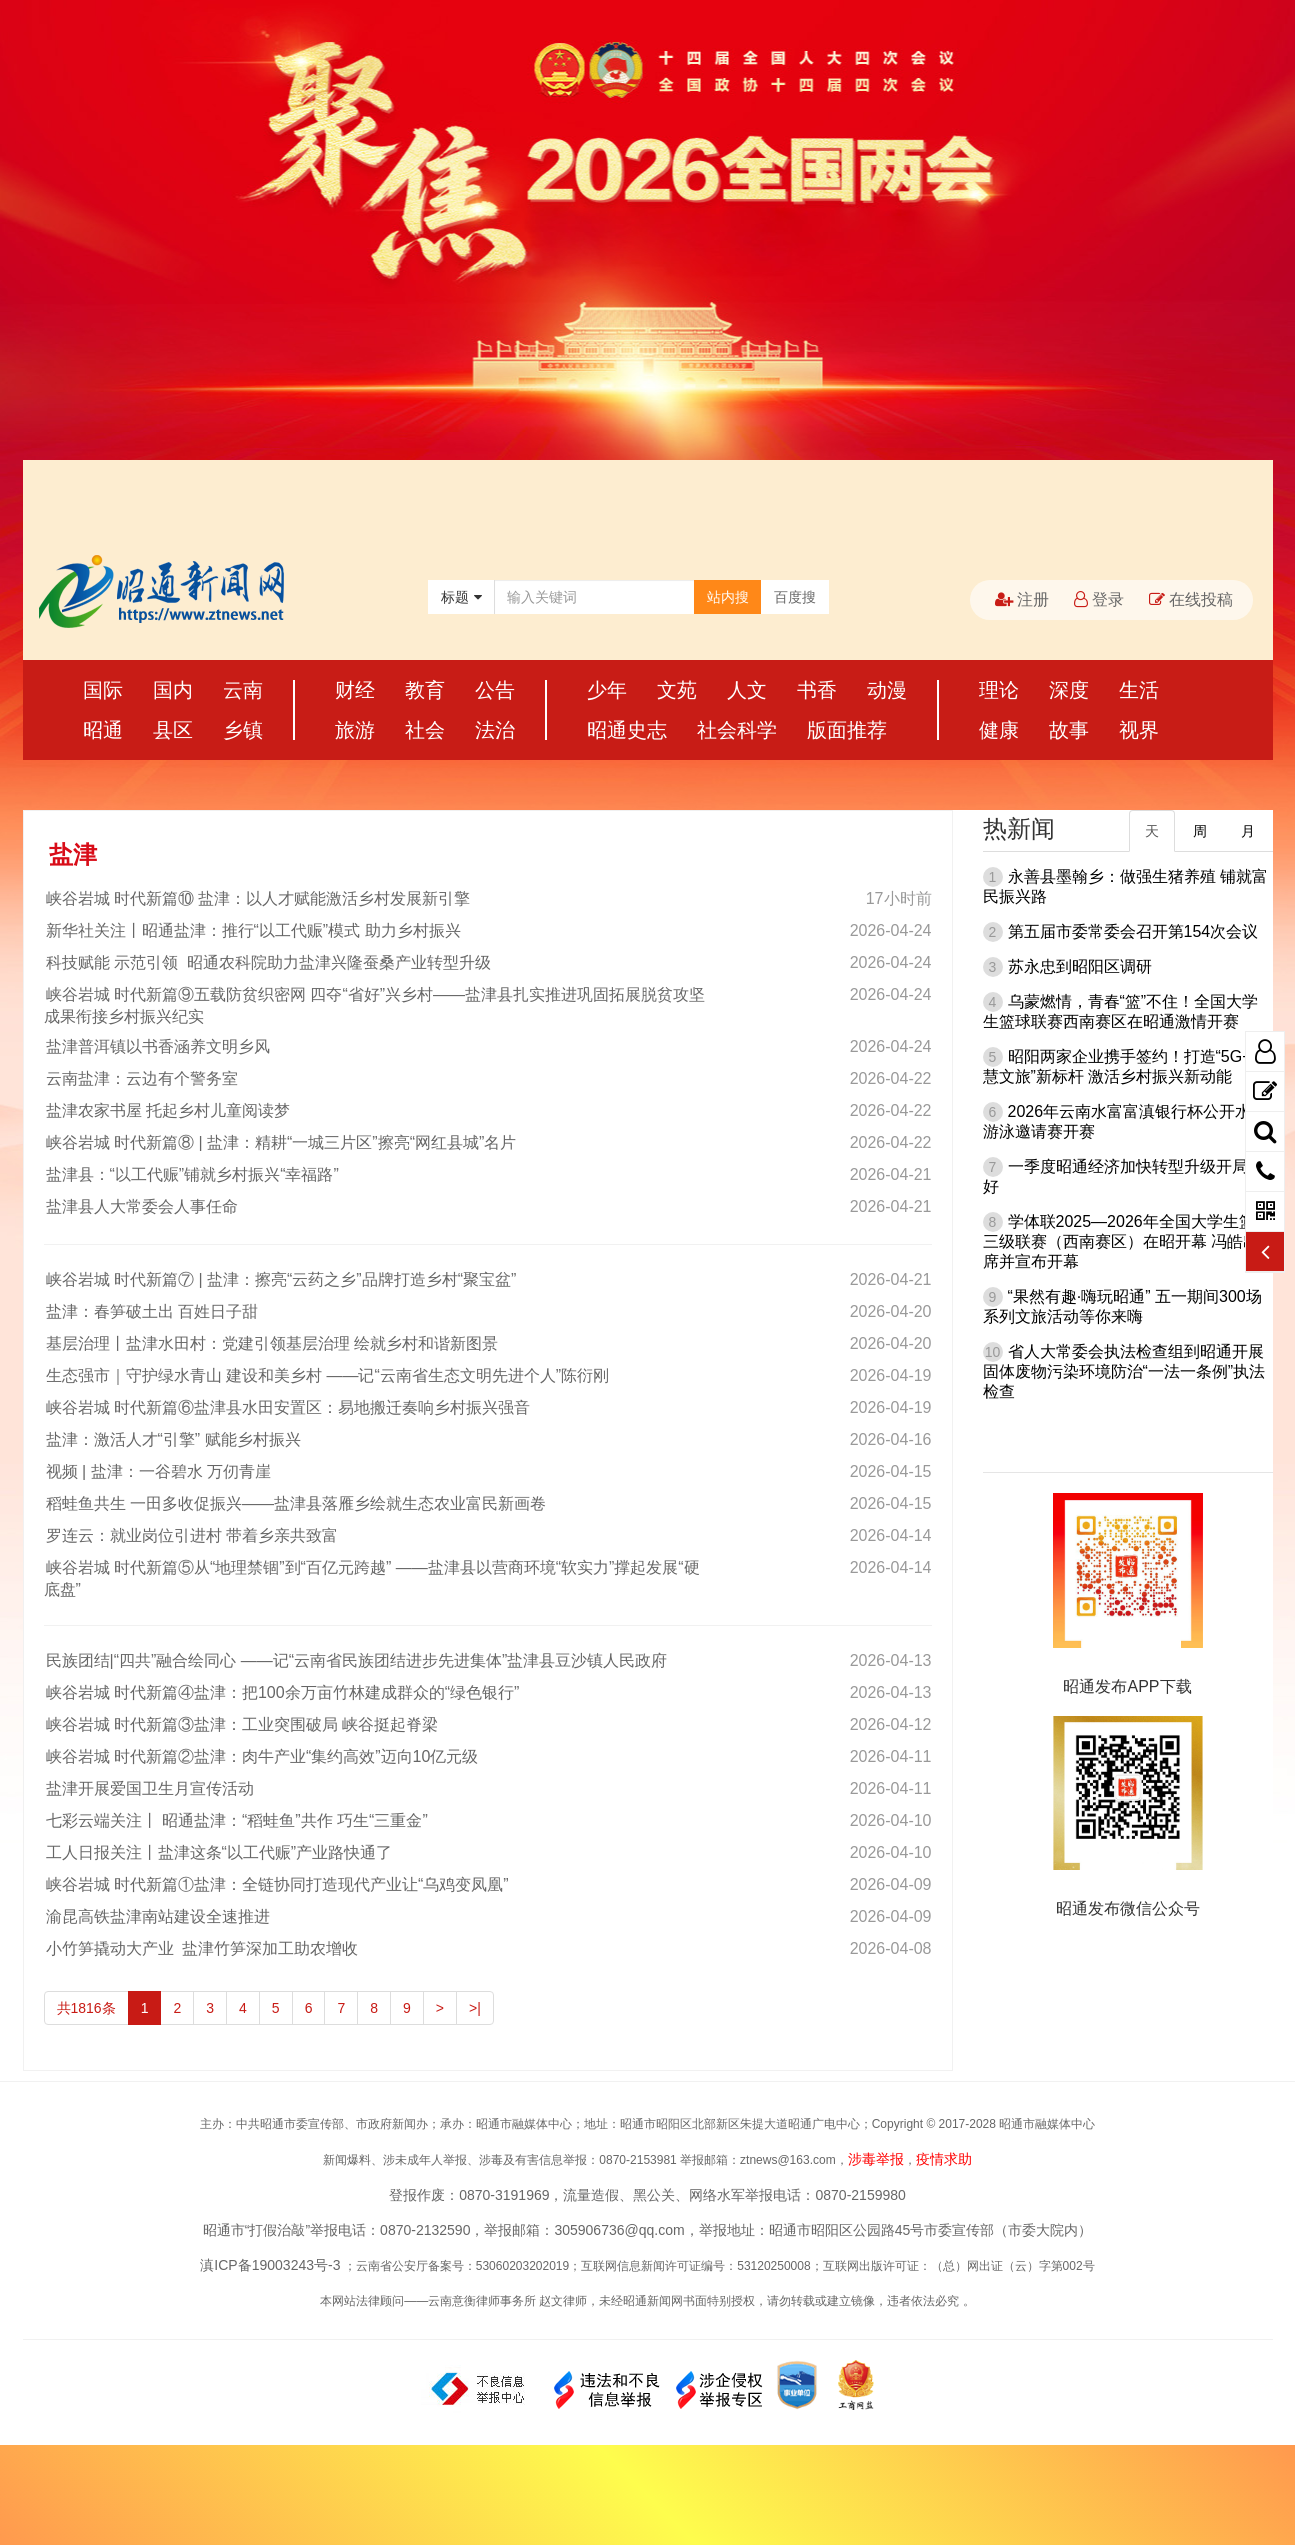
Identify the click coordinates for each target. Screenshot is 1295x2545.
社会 (425, 730)
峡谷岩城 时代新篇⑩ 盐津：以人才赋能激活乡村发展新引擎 (257, 898)
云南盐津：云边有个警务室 (141, 1078)
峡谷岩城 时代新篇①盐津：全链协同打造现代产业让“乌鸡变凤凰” (276, 1884)
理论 (999, 690)
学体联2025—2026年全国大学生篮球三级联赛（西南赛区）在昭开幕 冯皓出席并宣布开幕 (1127, 1241)
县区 (173, 730)
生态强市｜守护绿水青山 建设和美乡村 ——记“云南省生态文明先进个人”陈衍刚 (327, 1375)
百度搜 (795, 597)
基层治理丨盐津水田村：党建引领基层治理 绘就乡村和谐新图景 (271, 1343)
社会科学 (737, 730)
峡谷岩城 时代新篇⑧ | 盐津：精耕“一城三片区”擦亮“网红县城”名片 (280, 1142)
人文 (747, 690)
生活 (1139, 690)
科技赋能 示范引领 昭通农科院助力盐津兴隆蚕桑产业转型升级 (267, 962)
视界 (1139, 730)
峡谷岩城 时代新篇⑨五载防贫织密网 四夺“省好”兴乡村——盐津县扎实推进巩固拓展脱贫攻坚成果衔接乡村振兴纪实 (375, 1005)
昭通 (103, 730)
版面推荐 (847, 730)
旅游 (355, 730)
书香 (817, 690)
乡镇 (243, 730)
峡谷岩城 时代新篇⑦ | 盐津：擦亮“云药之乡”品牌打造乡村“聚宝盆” (280, 1279)
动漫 (887, 690)
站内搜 (728, 597)
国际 (103, 690)
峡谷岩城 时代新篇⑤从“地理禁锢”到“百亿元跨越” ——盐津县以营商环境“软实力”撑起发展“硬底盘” (372, 1578)
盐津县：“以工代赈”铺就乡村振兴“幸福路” (191, 1174)
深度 (1069, 690)
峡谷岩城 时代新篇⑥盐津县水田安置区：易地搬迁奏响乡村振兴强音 (287, 1407)
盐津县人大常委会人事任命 (141, 1206)
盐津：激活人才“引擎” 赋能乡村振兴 (172, 1439)
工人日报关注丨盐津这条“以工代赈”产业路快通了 (218, 1852)
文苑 (677, 690)
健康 (999, 730)
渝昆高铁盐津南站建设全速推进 (157, 1916)
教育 (425, 690)
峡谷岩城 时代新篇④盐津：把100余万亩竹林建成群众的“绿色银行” (282, 1692)
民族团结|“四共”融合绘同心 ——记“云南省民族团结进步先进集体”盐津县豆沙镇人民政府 (356, 1660)
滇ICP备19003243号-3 (270, 2265)
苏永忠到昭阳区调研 (1080, 966)
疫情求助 (944, 2159)
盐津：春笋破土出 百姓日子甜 (151, 1311)
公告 (495, 690)
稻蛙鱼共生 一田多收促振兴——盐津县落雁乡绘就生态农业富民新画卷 (295, 1503)
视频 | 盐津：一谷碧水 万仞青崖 (158, 1471)
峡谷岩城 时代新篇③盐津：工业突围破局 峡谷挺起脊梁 (241, 1724)
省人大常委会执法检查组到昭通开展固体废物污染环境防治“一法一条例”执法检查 (1124, 1371)
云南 (243, 690)
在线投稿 (1191, 599)
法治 (495, 730)
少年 (607, 690)
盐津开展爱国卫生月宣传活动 (149, 1788)
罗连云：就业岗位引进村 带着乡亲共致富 (191, 1535)
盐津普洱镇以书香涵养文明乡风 (157, 1046)
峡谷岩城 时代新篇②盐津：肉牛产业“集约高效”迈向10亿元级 (261, 1756)
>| (475, 2008)
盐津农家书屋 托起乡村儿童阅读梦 (167, 1110)
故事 (1069, 730)
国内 (173, 690)
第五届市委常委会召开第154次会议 (1133, 931)
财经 (355, 690)
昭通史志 (627, 730)
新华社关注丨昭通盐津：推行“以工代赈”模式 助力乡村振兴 (252, 930)
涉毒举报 (876, 2159)
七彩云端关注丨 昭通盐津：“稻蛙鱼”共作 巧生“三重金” (236, 1820)
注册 (1022, 599)
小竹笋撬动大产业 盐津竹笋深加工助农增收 (201, 1948)
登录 (1099, 599)
